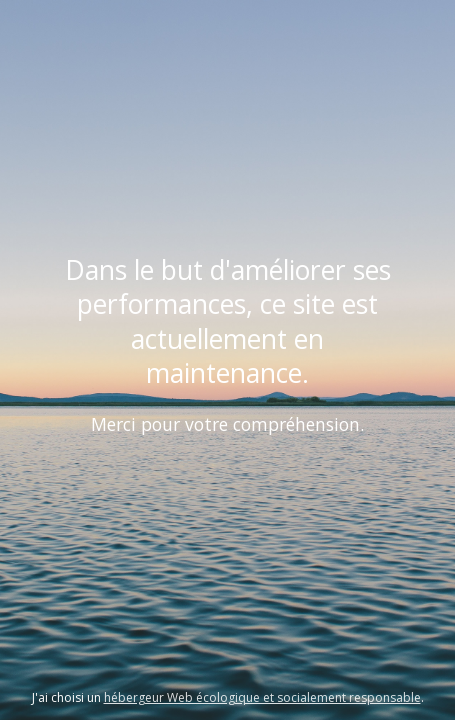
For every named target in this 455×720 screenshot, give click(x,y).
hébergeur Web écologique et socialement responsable (262, 697)
